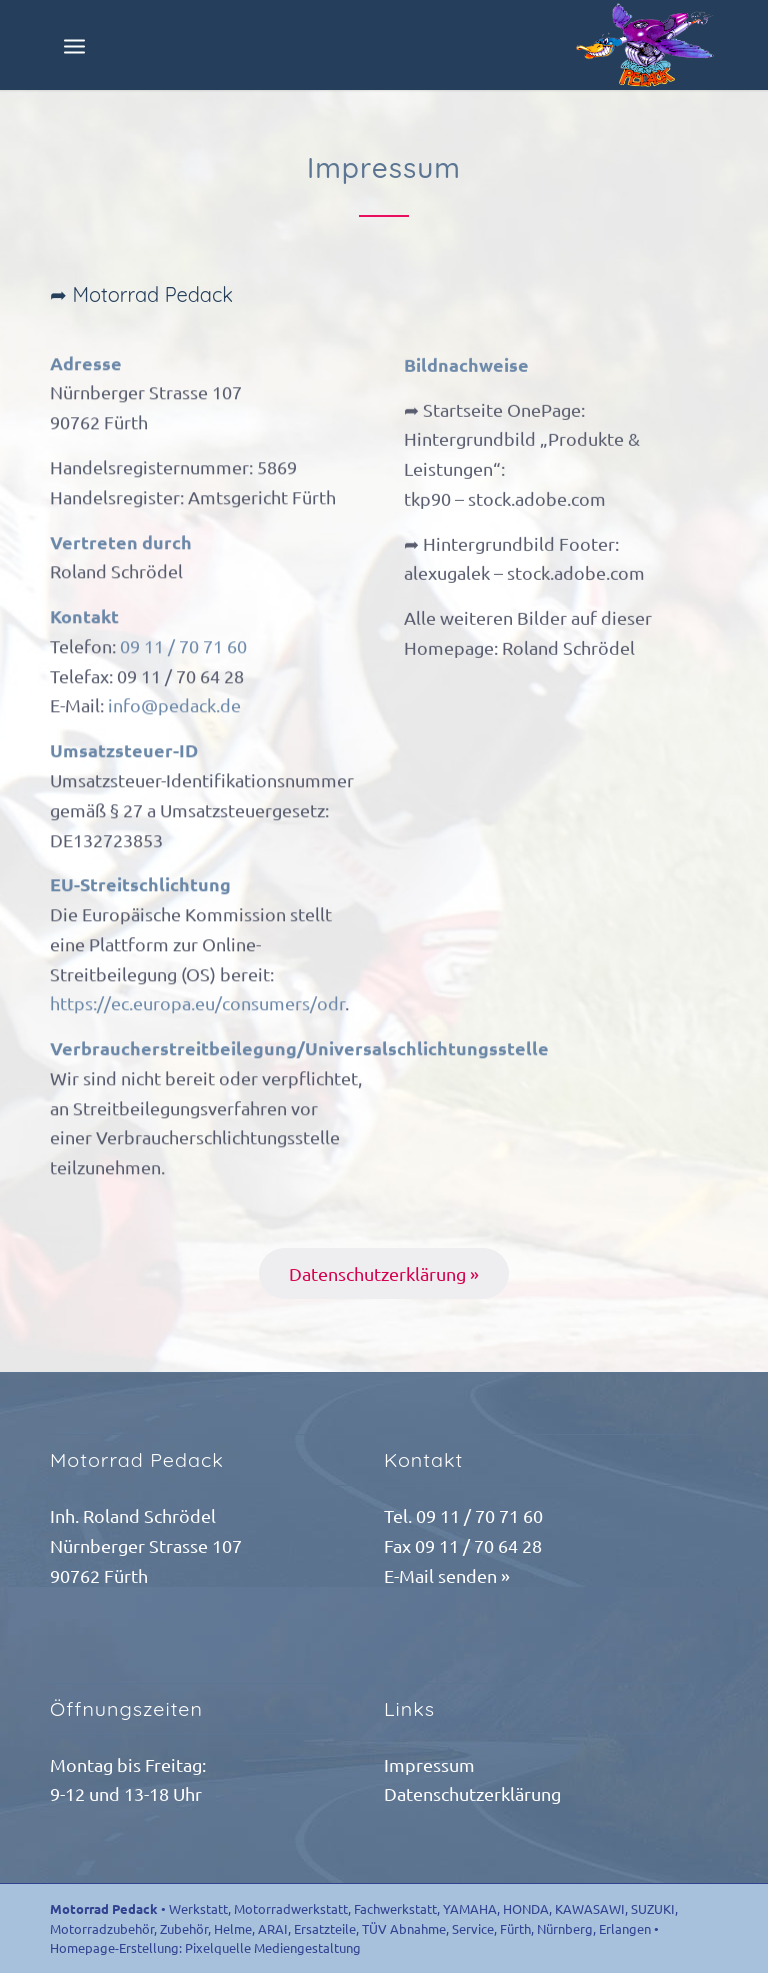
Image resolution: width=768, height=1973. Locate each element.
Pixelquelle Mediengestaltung (273, 1947)
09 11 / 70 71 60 (183, 654)
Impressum (429, 1764)
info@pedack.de (174, 713)
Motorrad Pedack (104, 1908)
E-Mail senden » (447, 1575)
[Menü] (74, 45)
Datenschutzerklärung (472, 1793)
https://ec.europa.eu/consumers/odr (197, 1011)
